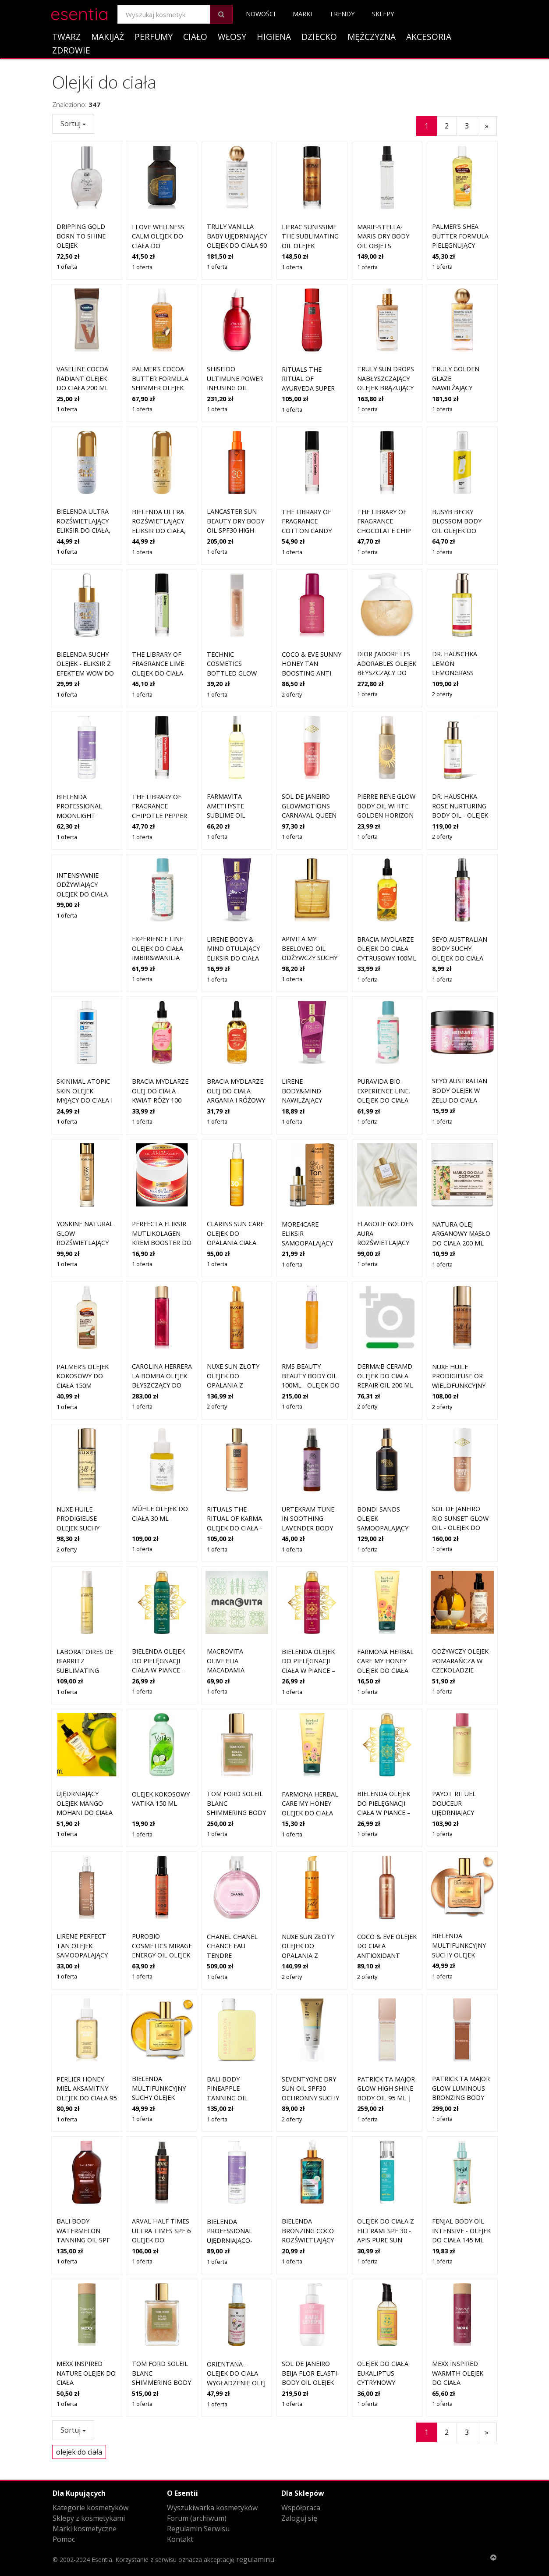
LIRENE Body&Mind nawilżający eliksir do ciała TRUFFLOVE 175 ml (311, 1100)
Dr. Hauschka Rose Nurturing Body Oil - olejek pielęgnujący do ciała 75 (460, 815)
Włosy (232, 37)
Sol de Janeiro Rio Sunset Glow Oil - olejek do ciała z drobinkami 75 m (460, 1465)
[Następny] (487, 126)
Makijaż (107, 37)
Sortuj (73, 123)
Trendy (341, 14)
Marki (302, 14)
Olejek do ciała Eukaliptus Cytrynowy (382, 2310)
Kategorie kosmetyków (90, 2507)
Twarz (66, 37)
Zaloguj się (299, 2518)
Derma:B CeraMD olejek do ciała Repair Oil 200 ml (385, 1313)
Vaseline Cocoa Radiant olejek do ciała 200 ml (82, 378)
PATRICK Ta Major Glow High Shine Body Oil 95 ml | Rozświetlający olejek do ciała (386, 2035)
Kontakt (180, 2539)
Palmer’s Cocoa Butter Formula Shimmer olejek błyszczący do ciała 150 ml (160, 388)
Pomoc (64, 2539)
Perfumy (154, 37)
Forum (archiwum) (197, 2518)
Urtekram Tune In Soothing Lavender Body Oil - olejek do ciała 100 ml (308, 1465)
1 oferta (67, 266)
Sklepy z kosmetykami (89, 2518)
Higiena (274, 37)
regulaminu (255, 2559)
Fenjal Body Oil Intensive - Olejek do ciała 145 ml (461, 2167)
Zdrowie (71, 50)
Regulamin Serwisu (198, 2528)
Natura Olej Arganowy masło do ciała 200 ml (461, 1170)
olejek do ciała (79, 2452)
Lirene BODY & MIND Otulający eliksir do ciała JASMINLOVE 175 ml (233, 958)
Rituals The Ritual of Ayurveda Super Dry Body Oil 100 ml (309, 388)
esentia (79, 12)
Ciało (195, 37)
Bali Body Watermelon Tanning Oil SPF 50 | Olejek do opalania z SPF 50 (85, 2177)
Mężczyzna (371, 37)
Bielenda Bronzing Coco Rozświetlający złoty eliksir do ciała (309, 2177)
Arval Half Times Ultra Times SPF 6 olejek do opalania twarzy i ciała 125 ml (161, 2177)
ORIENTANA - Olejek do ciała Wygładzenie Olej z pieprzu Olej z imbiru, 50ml (236, 2320)
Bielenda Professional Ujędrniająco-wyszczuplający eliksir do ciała (233, 2177)
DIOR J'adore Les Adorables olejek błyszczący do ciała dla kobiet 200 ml (386, 673)
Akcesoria (428, 37)
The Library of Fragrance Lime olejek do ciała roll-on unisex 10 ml (161, 673)
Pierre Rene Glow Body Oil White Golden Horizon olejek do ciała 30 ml (387, 815)
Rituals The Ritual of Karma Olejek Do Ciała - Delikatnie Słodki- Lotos (234, 1465)
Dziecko (319, 37)
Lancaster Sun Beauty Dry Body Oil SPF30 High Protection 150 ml (235, 530)
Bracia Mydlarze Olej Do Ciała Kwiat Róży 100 (160, 1090)
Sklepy (383, 14)
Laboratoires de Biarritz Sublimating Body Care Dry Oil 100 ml (85, 1607)
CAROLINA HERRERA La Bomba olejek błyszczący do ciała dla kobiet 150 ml (162, 1322)
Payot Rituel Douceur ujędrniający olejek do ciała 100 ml (457, 1750)
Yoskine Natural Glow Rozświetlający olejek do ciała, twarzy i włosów (86, 1180)
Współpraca (300, 2507)
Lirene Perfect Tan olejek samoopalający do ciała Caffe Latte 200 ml (82, 1892)
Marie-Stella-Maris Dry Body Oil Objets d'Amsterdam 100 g (386, 246)
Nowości (260, 14)
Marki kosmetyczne (85, 2528)
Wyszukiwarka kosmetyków (212, 2507)
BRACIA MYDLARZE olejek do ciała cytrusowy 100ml (386, 948)
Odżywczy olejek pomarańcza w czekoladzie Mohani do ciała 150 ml (460, 1607)
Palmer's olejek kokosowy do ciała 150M (83, 1313)
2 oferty (292, 694)
